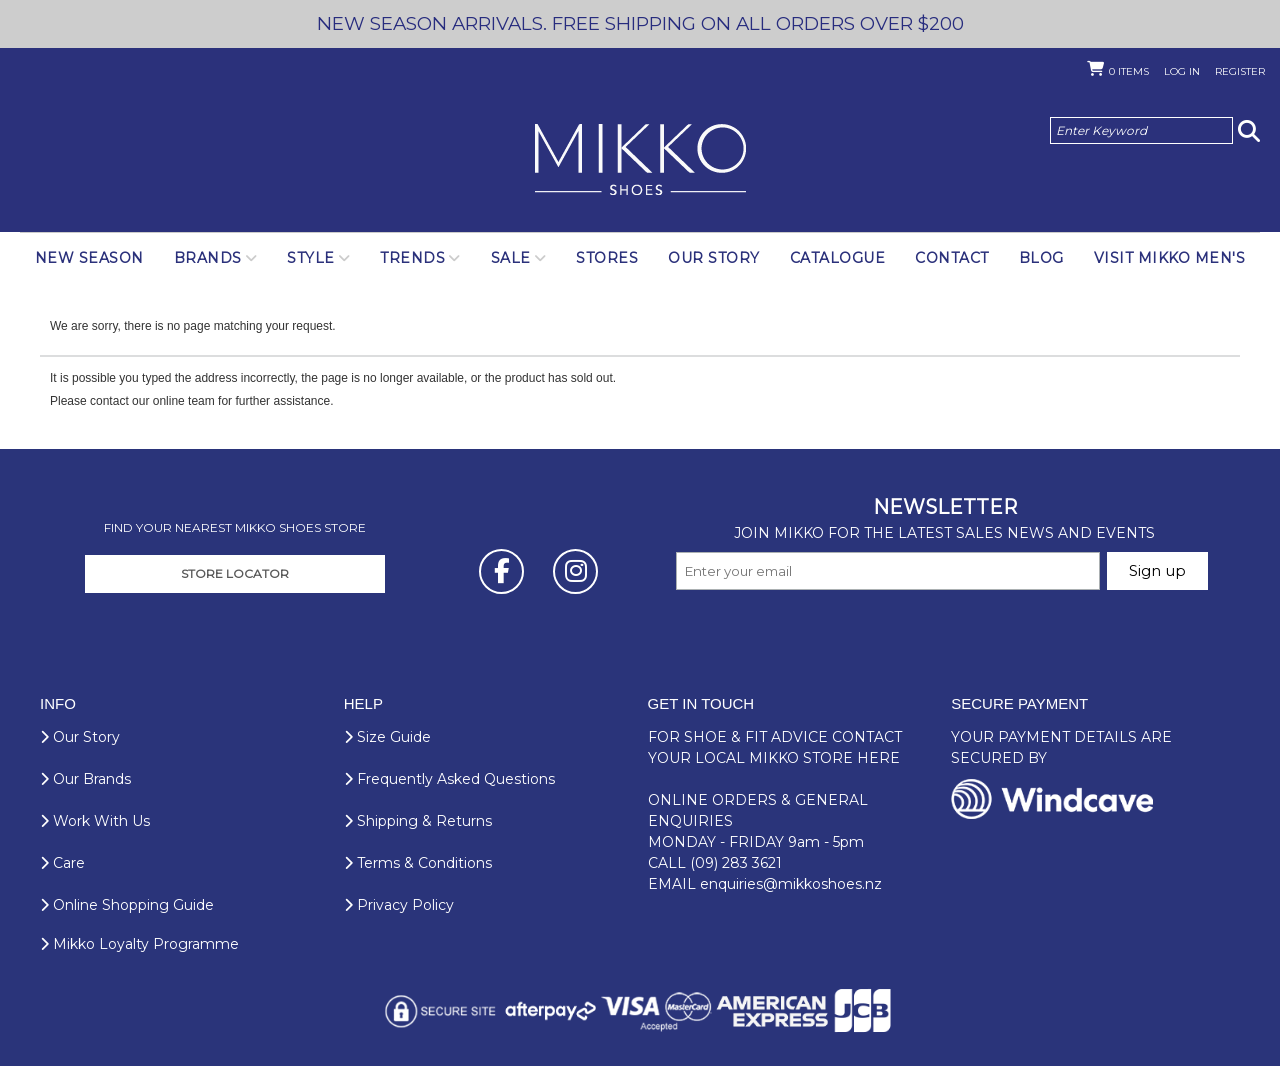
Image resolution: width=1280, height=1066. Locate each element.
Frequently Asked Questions (449, 779)
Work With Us (95, 821)
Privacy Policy (399, 905)
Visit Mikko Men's (1170, 258)
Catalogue (838, 258)
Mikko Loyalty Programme (139, 944)
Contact (952, 258)
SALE (511, 258)
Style (311, 258)
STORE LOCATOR (235, 573)
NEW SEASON (89, 258)
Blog (1041, 258)
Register (1240, 71)
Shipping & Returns (418, 821)
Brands (208, 258)
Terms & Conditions (418, 863)
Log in (1182, 71)
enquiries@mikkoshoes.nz (791, 884)
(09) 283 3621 (736, 863)
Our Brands (85, 779)
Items (1129, 71)
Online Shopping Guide (127, 905)
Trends (412, 258)
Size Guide (387, 737)
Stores (607, 258)
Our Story (714, 258)
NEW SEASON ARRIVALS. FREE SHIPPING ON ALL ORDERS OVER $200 (640, 23)
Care (62, 863)
